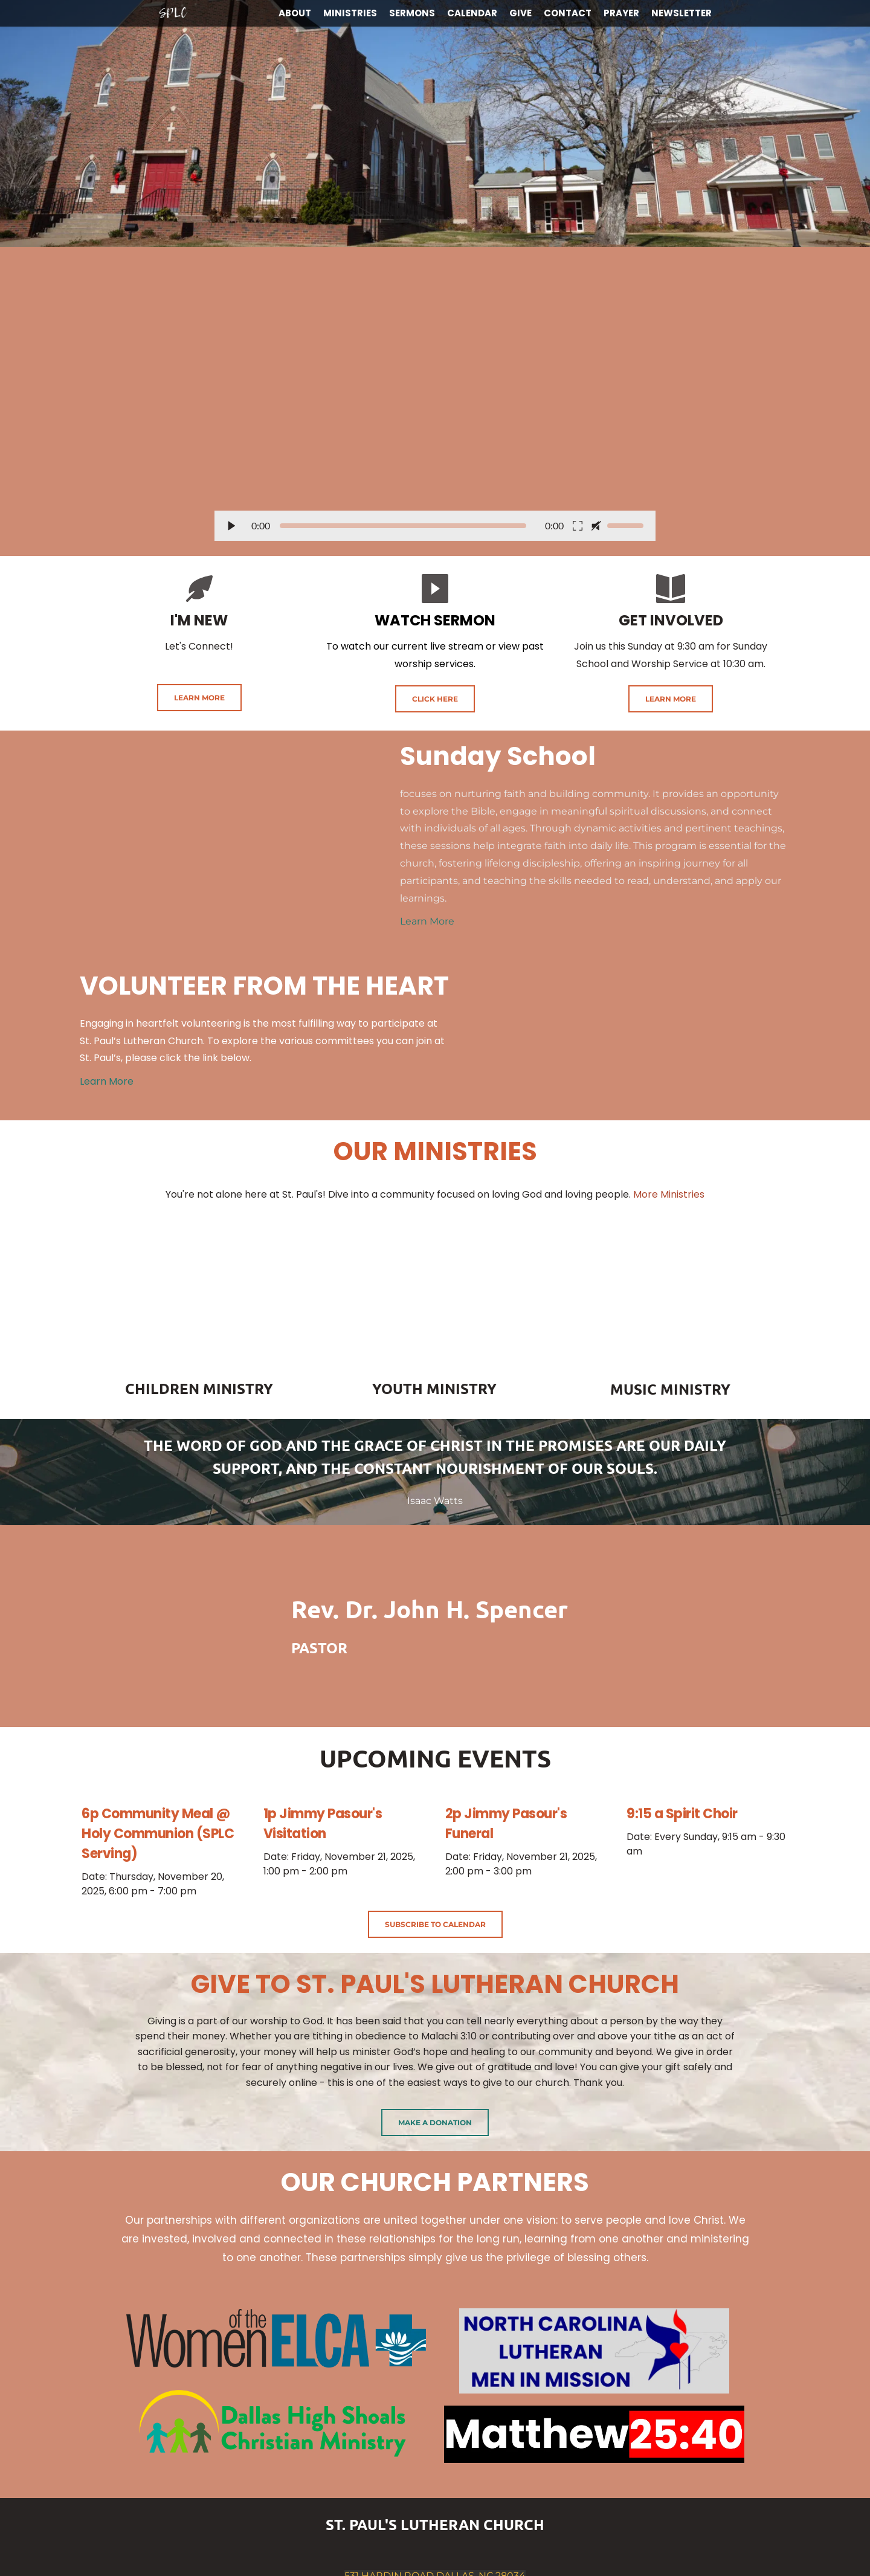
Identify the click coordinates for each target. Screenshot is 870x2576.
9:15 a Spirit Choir (682, 1813)
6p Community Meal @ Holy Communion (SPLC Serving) (158, 1833)
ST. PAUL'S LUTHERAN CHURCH (435, 2524)
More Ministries (668, 1194)
